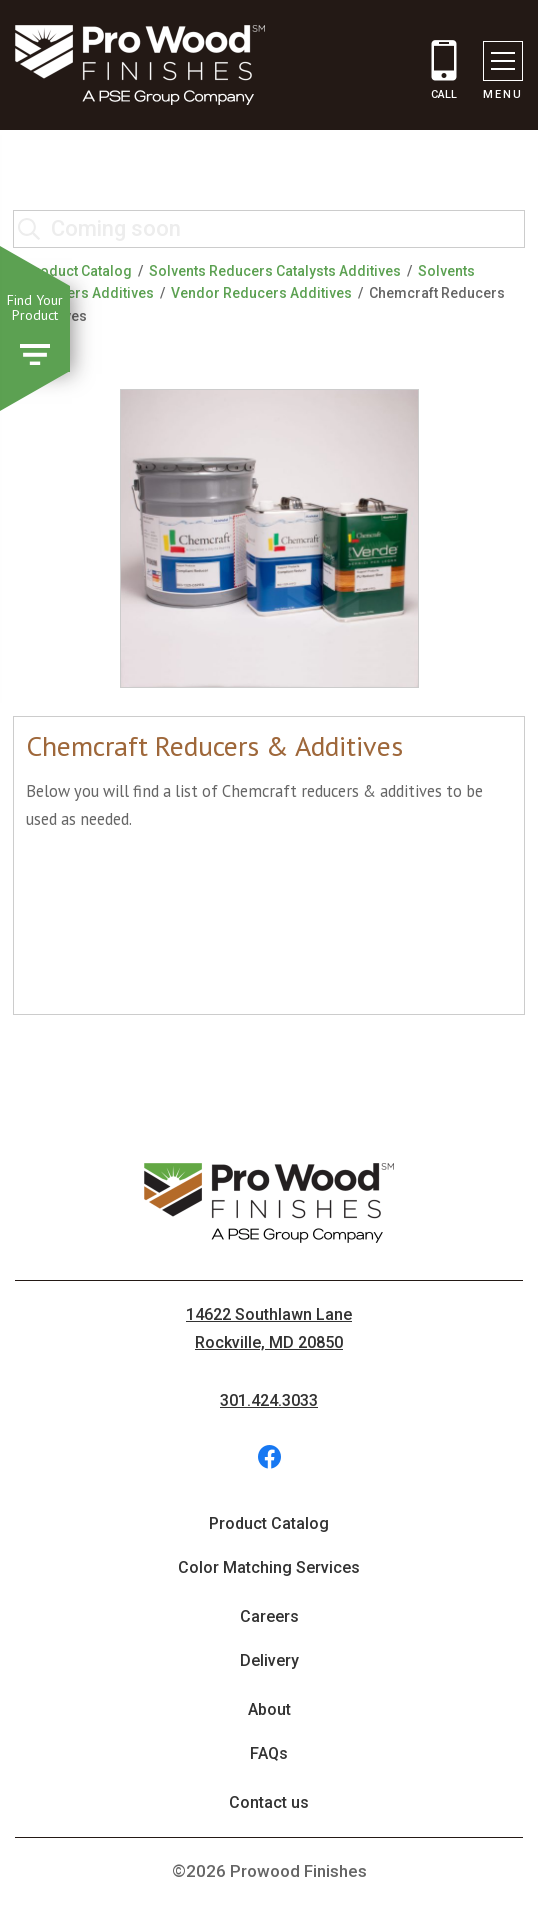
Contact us (269, 1802)
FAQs (269, 1753)
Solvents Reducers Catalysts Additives (275, 271)
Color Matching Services (269, 1567)
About (269, 1709)
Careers (269, 1616)
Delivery (269, 1660)
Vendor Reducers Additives (261, 293)
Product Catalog (78, 271)
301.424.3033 (269, 1400)
